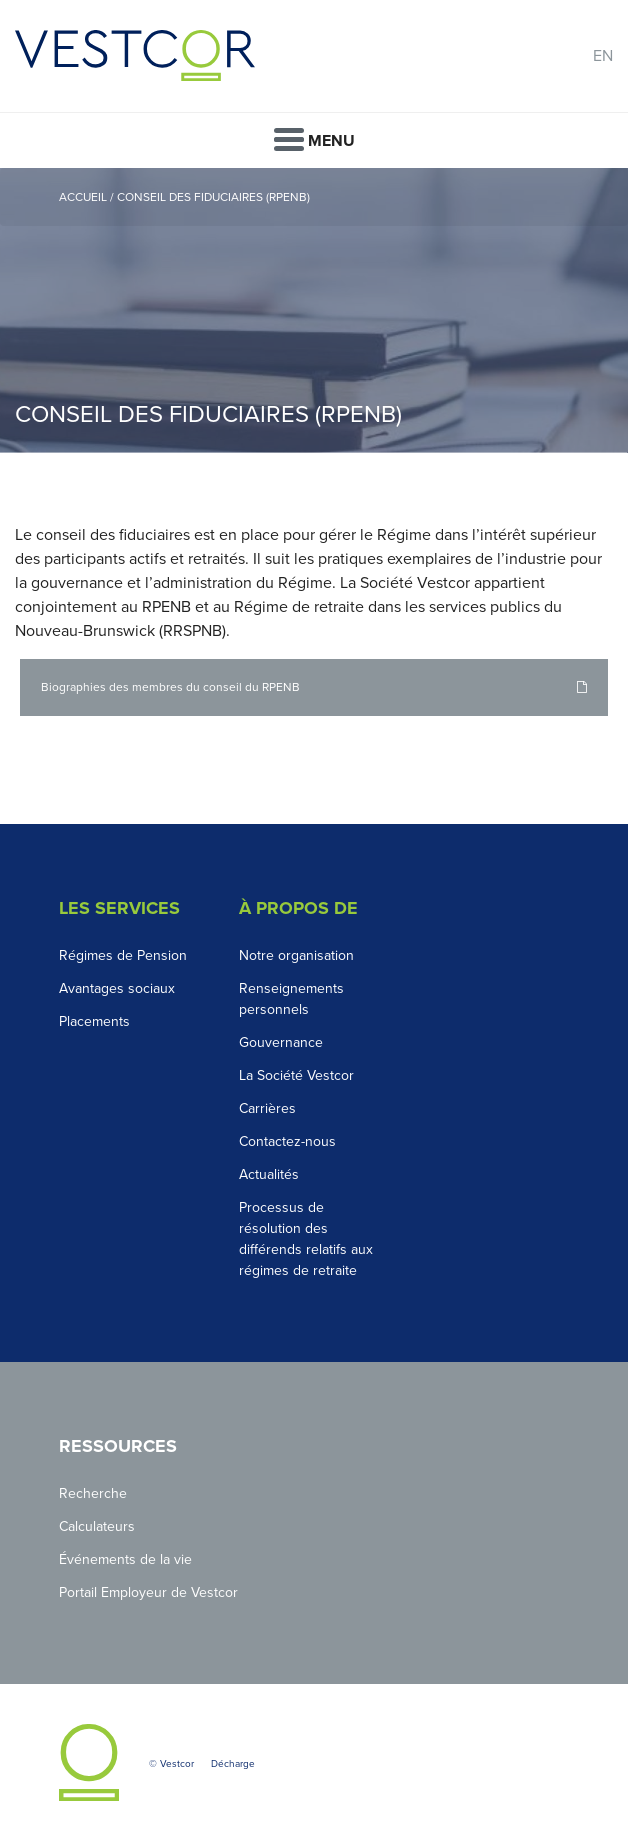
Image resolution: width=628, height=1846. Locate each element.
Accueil (83, 197)
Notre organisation (296, 955)
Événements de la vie (125, 1559)
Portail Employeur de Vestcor (148, 1592)
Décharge (233, 1764)
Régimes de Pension (123, 955)
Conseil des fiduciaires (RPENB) (213, 197)
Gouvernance (281, 1042)
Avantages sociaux (117, 988)
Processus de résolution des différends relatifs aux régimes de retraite (306, 1239)
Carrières (267, 1108)
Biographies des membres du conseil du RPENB (170, 687)
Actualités (269, 1174)
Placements (94, 1021)
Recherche (93, 1493)
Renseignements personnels (291, 999)
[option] (314, 310)
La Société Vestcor (296, 1075)
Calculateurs (97, 1526)
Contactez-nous (287, 1141)
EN (603, 56)
